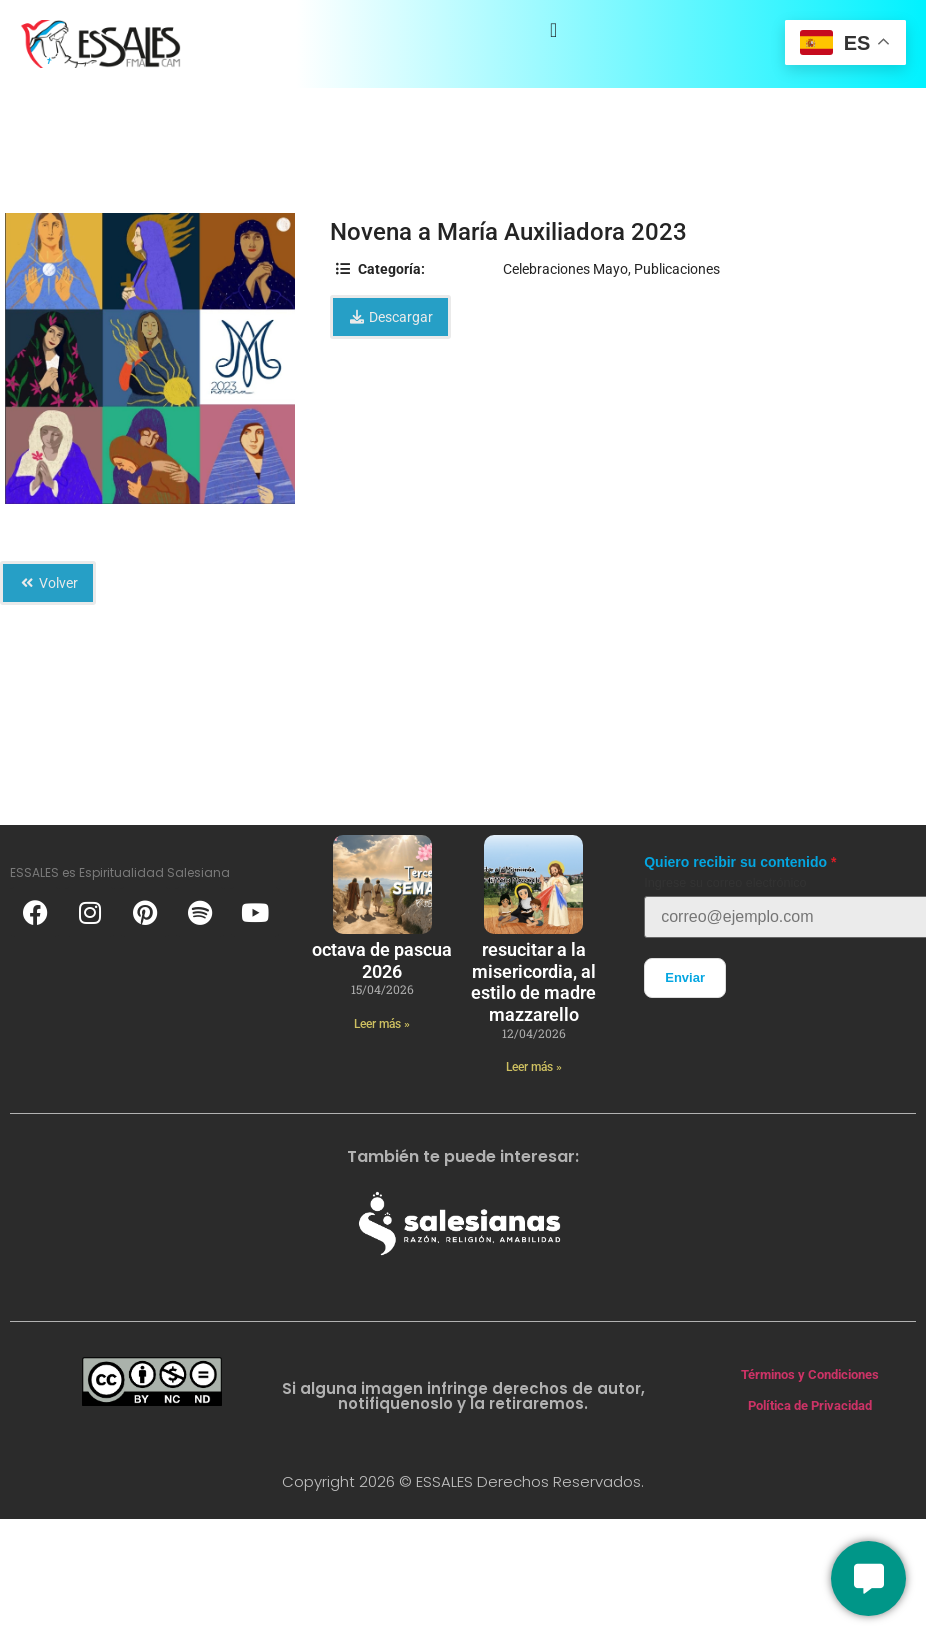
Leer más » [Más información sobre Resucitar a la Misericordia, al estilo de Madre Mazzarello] (534, 1067)
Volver (48, 583)
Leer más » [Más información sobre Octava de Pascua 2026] (382, 1024)
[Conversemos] (868, 1578)
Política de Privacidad (810, 1405)
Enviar (685, 977)
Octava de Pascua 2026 (382, 960)
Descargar (390, 317)
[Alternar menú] (553, 30)
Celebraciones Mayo (565, 269)
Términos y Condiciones (810, 1374)
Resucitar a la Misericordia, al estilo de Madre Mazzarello (533, 982)
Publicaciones (677, 269)
